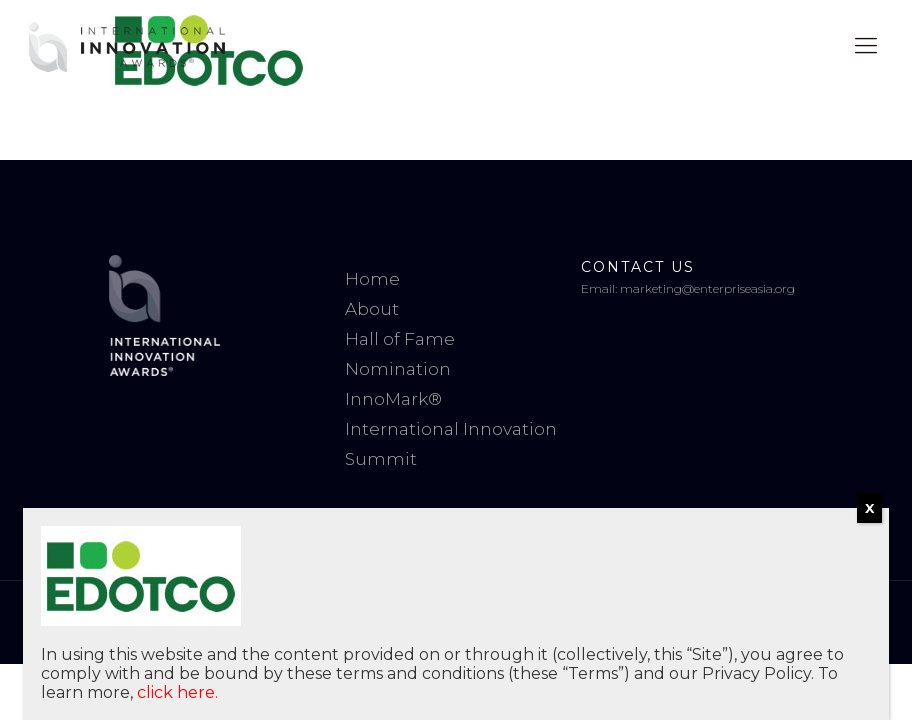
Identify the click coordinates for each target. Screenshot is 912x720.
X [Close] (869, 508)
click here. (177, 692)
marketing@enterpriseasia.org (707, 288)
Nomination (398, 369)
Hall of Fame (400, 339)
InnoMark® (393, 399)
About (372, 309)
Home (372, 279)
